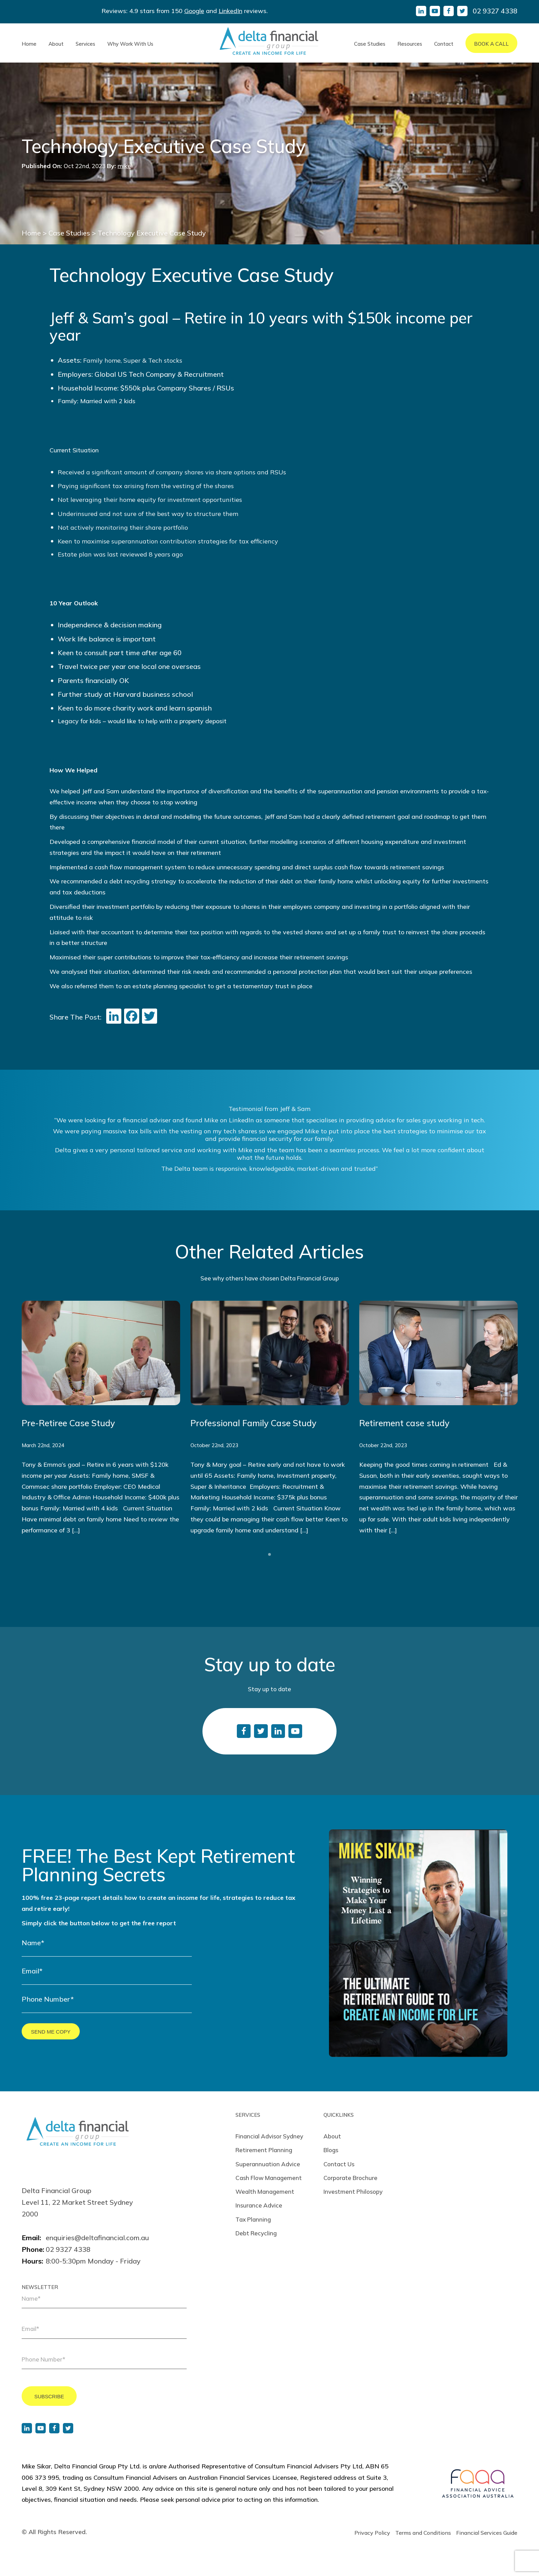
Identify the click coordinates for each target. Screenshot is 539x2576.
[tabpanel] (100, 1418)
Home (29, 44)
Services (85, 44)
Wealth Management (264, 2191)
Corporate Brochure (350, 2177)
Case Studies (369, 44)
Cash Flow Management (268, 2177)
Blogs (330, 2150)
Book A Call (491, 44)
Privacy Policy (372, 2532)
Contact (443, 44)
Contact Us (338, 2164)
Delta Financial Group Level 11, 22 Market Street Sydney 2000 (77, 2202)
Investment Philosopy (353, 2191)
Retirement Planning (263, 2150)
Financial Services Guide (486, 2532)
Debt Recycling (256, 2233)
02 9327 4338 (495, 11)
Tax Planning (253, 2219)
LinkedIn (230, 11)
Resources (409, 44)
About (56, 44)
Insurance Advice (258, 2205)
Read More (101, 1418)
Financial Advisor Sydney (269, 2136)
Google (194, 11)
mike (124, 166)
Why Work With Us (130, 44)
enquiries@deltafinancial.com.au (97, 2237)
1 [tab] (269, 1554)
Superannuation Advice (267, 2164)
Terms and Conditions (423, 2532)
